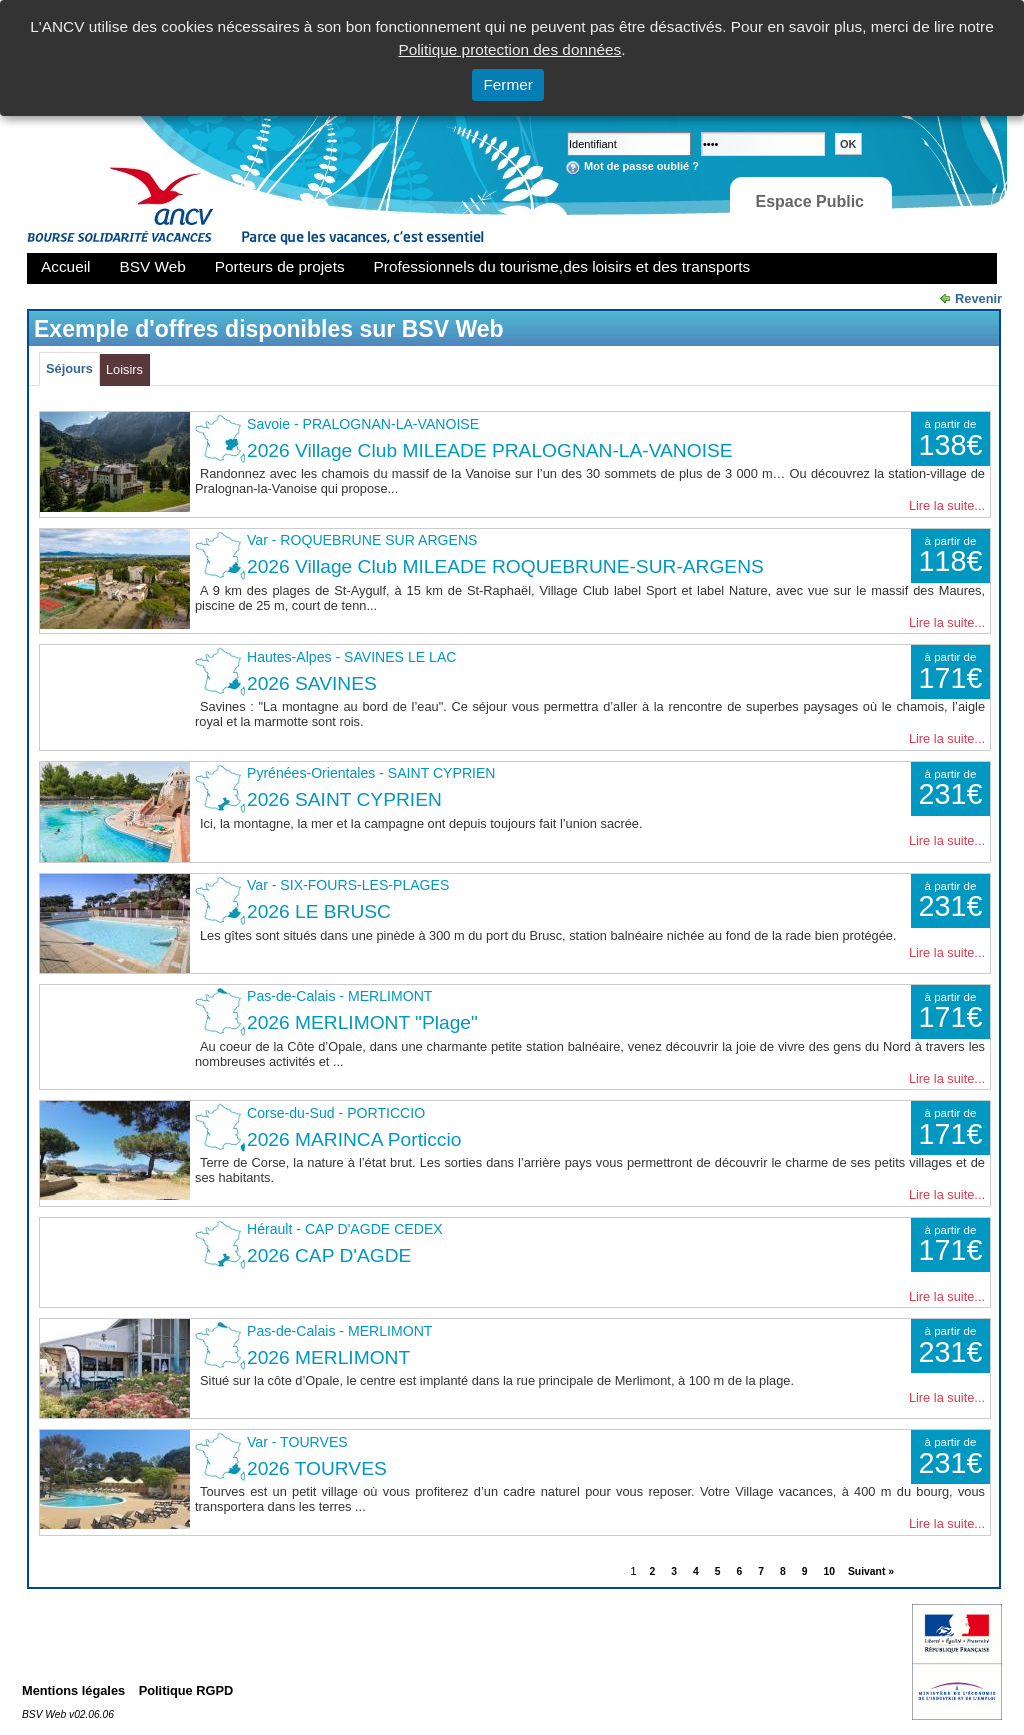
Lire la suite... (947, 505)
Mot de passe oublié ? (641, 166)
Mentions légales (73, 1690)
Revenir (978, 298)
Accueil (66, 266)
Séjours (69, 368)
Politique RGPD (186, 1690)
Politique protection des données (509, 49)
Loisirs (124, 369)
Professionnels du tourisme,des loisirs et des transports (562, 266)
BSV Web (153, 266)
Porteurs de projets (280, 266)
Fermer (508, 84)
